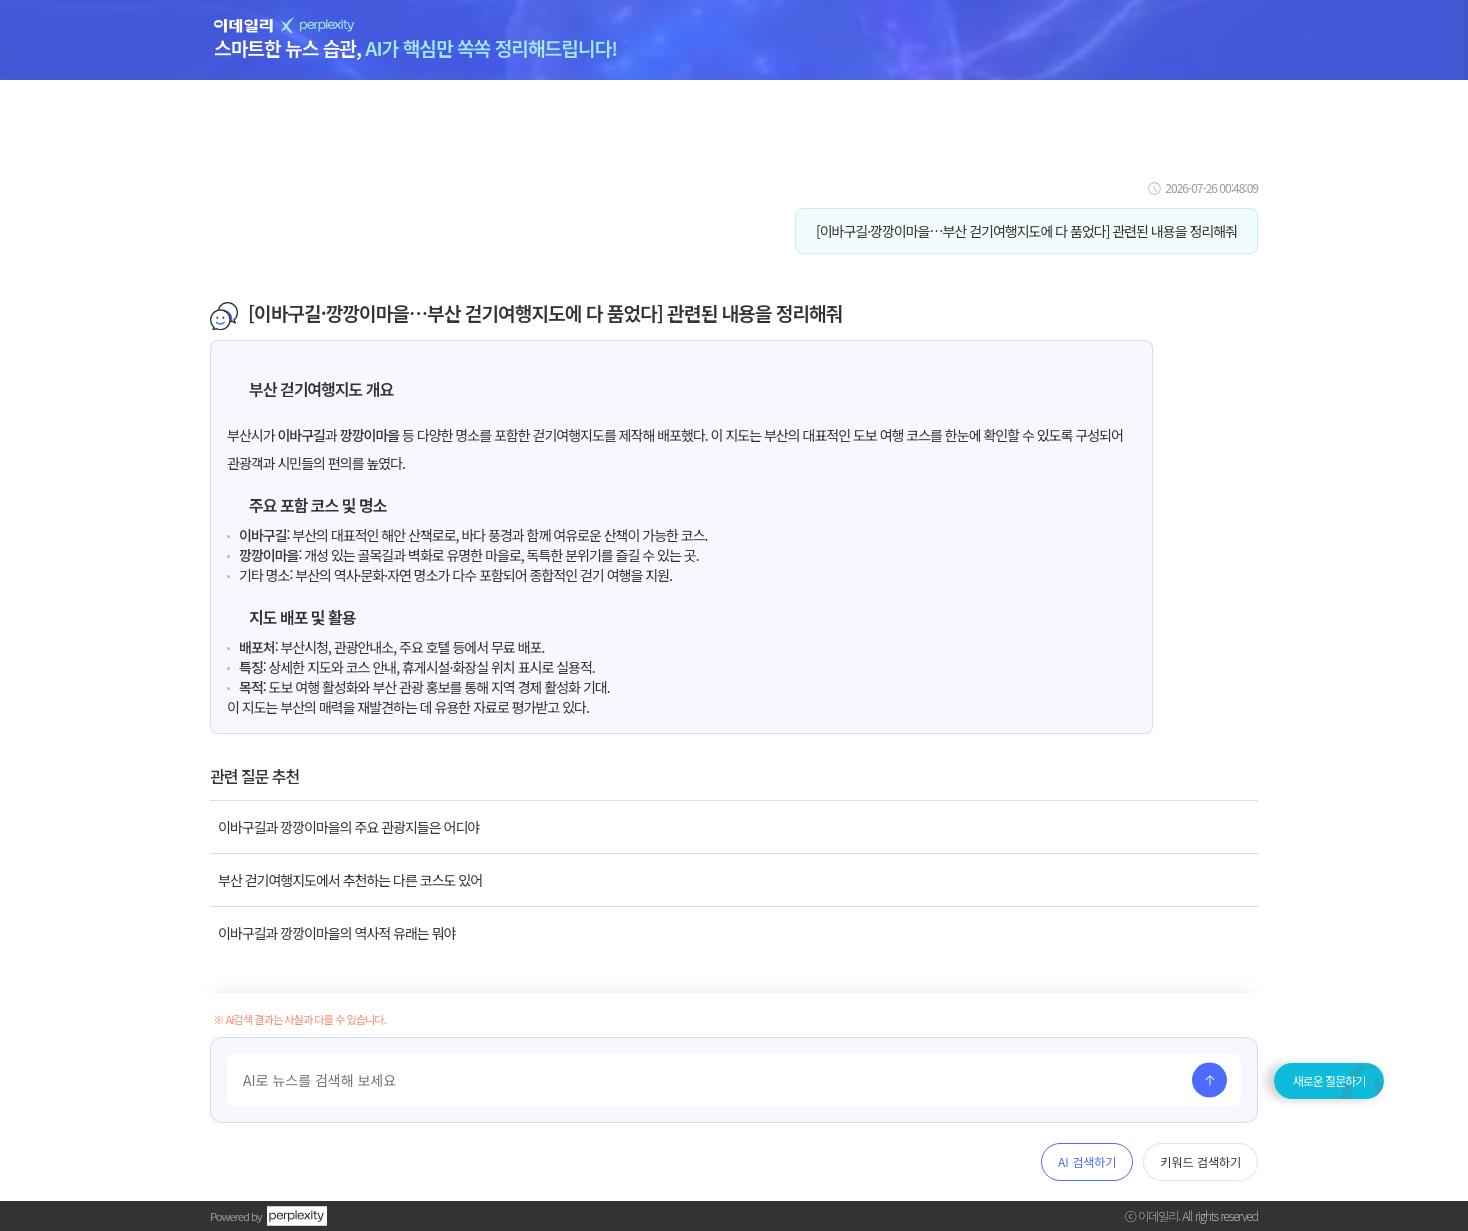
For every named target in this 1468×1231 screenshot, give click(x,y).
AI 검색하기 (1087, 1161)
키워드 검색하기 (1200, 1161)
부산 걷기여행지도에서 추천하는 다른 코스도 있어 (350, 880)
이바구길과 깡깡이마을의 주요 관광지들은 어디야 (348, 827)
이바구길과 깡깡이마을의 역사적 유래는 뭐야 (336, 933)
